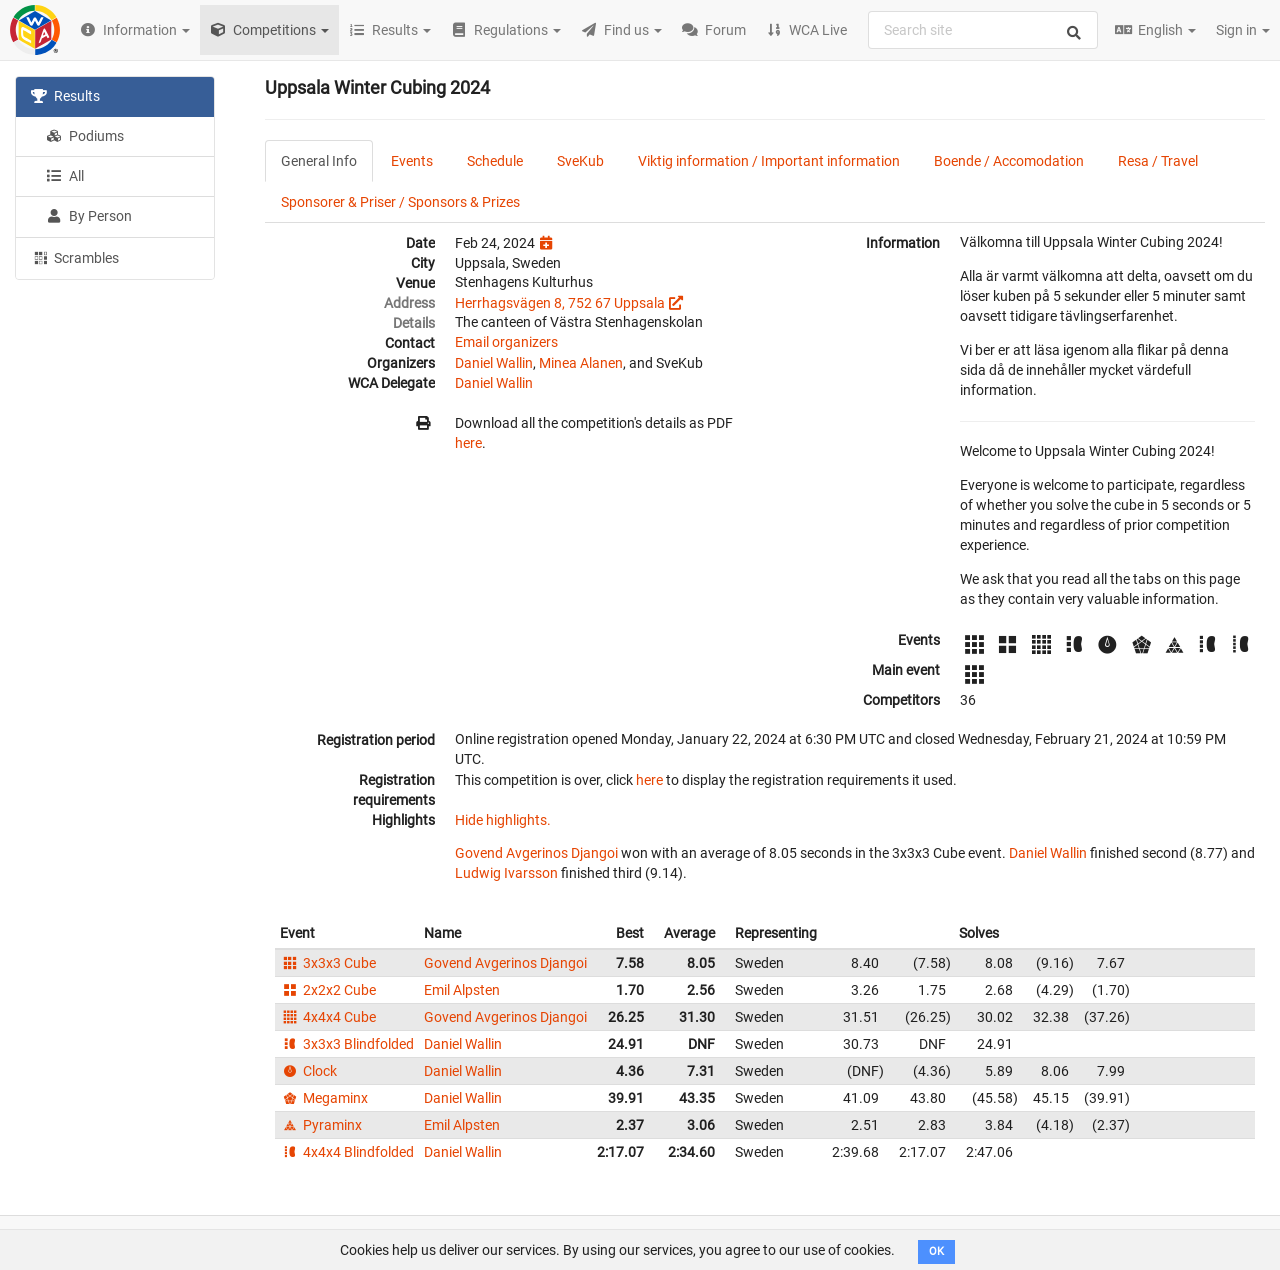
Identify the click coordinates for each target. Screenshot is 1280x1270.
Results (65, 96)
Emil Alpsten (462, 990)
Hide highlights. (503, 820)
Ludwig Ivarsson (506, 873)
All (65, 176)
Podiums (85, 136)
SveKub (580, 161)
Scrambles (75, 257)
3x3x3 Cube (328, 963)
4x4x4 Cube (328, 1017)
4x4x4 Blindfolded (347, 1152)
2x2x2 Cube (328, 990)
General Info (319, 161)
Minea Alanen (581, 363)
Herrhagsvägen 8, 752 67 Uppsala (560, 303)
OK (936, 1251)
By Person (89, 216)
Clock (308, 1071)
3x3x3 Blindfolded (347, 1044)
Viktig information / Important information (769, 161)
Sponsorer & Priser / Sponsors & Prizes (400, 202)
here (468, 443)
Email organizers (506, 342)
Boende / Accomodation (1009, 161)
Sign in (1243, 30)
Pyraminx (321, 1125)
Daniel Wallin (494, 363)
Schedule (495, 161)
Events (412, 161)
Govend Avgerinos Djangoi (536, 853)
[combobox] (983, 30)
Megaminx (324, 1098)
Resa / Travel (1158, 161)
